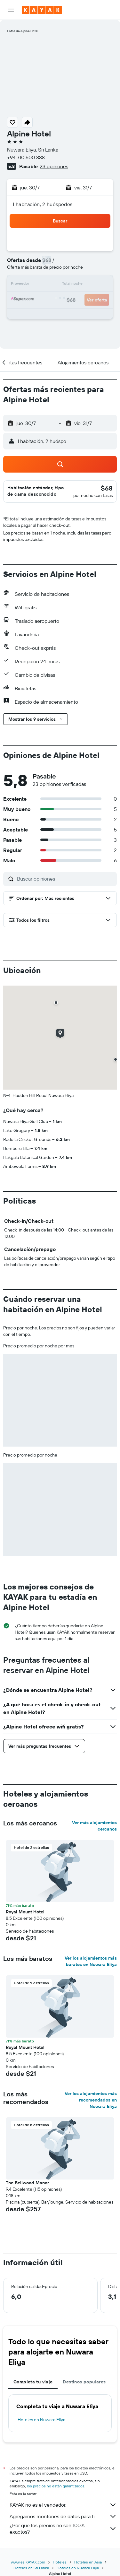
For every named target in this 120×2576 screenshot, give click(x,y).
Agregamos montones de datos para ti (63, 2516)
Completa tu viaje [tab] (32, 2382)
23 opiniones (54, 166)
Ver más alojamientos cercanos (94, 1826)
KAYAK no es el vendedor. (63, 2505)
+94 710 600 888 (26, 157)
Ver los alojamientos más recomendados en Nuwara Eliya (91, 2100)
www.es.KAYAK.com (28, 2562)
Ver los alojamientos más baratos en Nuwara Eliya (91, 1961)
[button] (11, 10)
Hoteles (60, 2562)
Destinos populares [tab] (84, 2382)
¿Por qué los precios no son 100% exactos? (63, 2528)
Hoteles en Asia (88, 2562)
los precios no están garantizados (55, 2486)
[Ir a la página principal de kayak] (42, 10)
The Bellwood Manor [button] (27, 2183)
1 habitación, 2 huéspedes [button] (42, 204)
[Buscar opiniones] (65, 878)
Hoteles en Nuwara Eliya (41, 2420)
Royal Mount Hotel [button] (25, 1912)
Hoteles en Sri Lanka (31, 2567)
